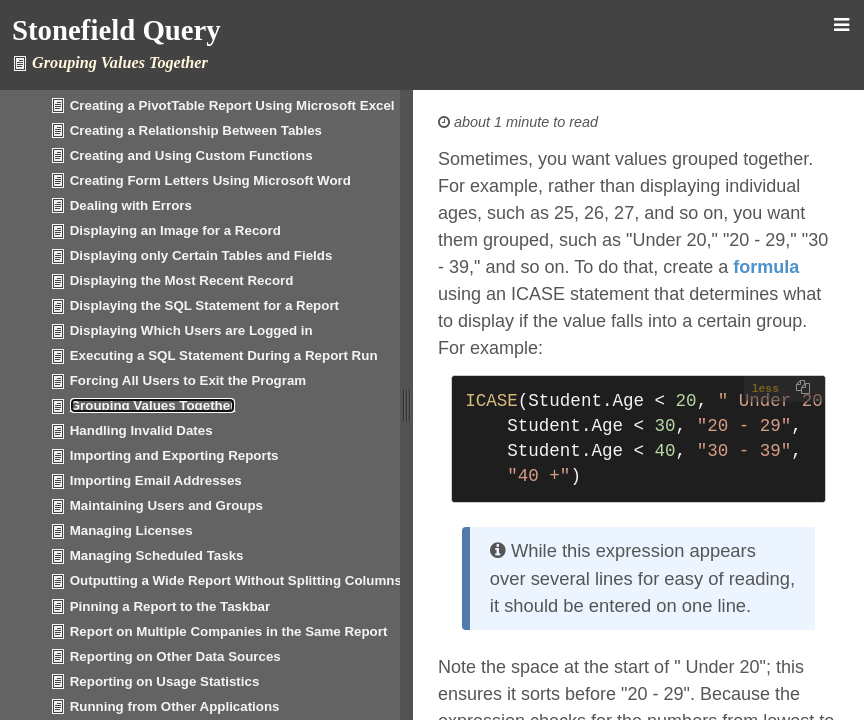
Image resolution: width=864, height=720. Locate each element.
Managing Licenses (131, 530)
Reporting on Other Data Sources (175, 656)
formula (766, 267)
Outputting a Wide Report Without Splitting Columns (236, 580)
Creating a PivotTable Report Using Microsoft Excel (232, 105)
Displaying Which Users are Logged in (191, 330)
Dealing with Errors (131, 205)
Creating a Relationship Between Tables (196, 130)
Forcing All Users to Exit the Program (188, 380)
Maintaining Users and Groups (166, 505)
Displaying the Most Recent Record (182, 280)
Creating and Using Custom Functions (191, 155)
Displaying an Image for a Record (175, 230)
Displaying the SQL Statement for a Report (204, 305)
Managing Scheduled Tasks (157, 555)
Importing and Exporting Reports (174, 455)
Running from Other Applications (175, 706)
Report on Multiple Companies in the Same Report (229, 631)
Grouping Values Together (153, 405)
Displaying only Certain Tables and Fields (201, 255)
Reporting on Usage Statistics (165, 681)
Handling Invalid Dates (141, 430)
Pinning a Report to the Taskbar (170, 606)
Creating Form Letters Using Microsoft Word (210, 180)
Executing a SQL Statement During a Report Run (224, 355)
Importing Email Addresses (156, 480)
